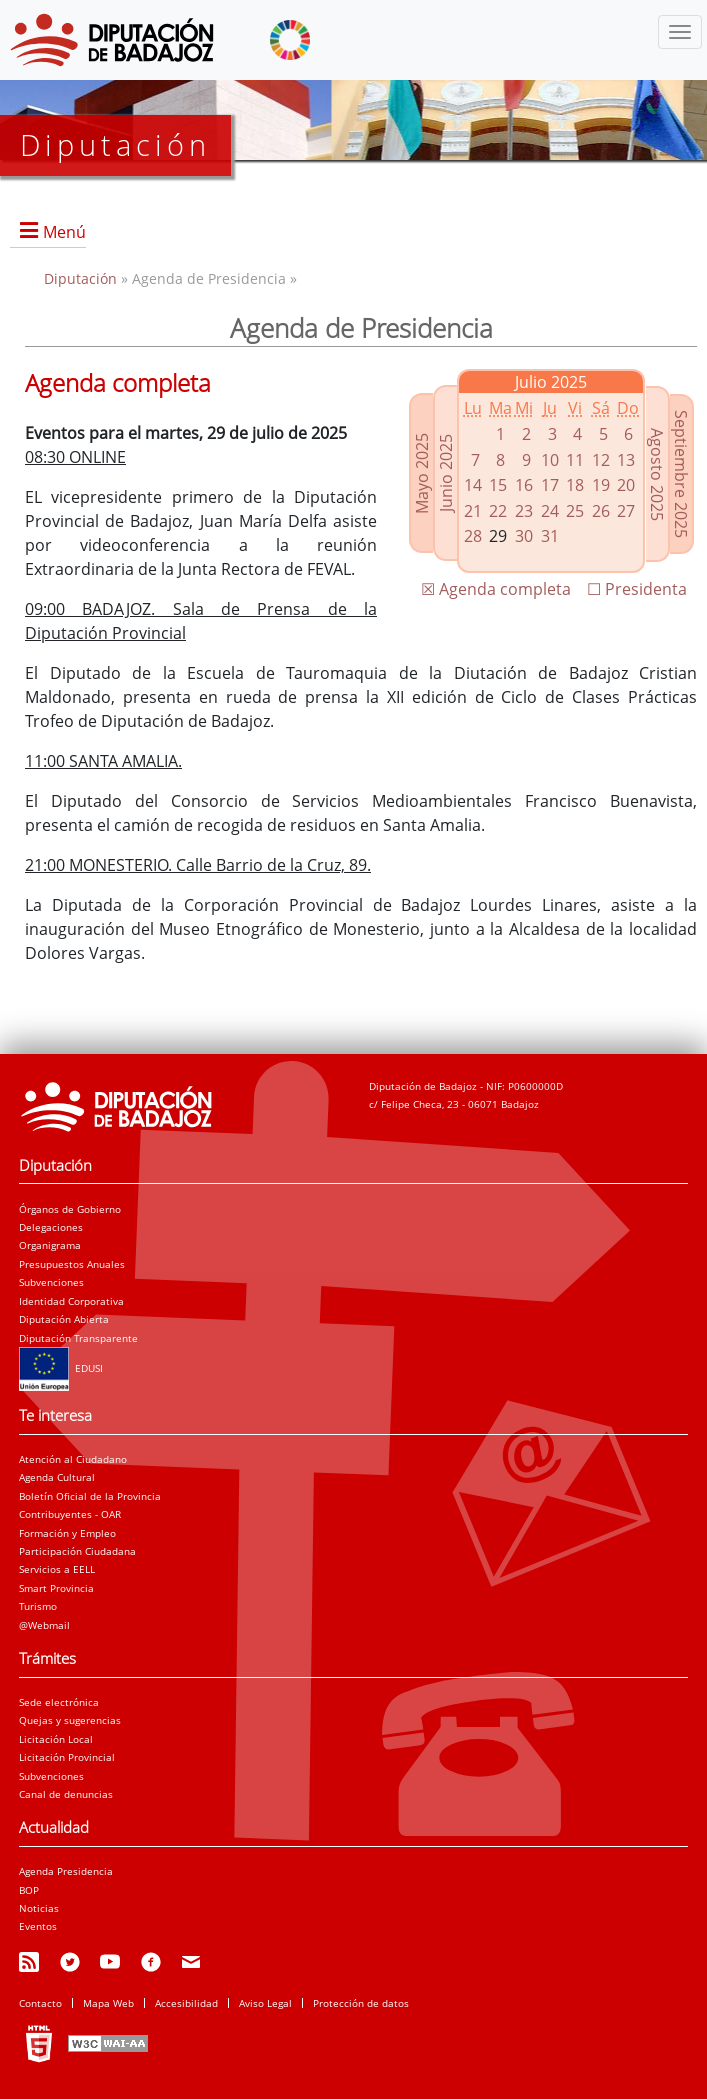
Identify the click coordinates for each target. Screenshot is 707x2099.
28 (473, 536)
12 (601, 460)
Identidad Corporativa (71, 1301)
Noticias (39, 1908)
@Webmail (44, 1625)
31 (550, 536)
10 (550, 460)
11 (575, 460)
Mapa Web (108, 2003)
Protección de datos (361, 2003)
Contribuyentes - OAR (70, 1514)
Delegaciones (51, 1227)
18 (575, 485)
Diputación (82, 278)
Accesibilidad (186, 2003)
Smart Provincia (56, 1588)
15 (498, 485)
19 (601, 485)
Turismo (38, 1606)
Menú (64, 232)
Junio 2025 (446, 473)
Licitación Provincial (67, 1757)
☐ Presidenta (637, 589)
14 (473, 485)
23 (524, 511)
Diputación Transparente (78, 1338)
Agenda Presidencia (66, 1871)
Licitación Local (56, 1739)
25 (575, 511)
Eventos (38, 1926)
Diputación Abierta (64, 1319)
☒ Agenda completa (496, 589)
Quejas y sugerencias (70, 1720)
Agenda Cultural (57, 1477)
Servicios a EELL (57, 1569)
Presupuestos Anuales (72, 1264)
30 (524, 536)
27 (626, 511)
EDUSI (61, 1368)
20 (626, 485)
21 (473, 511)
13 (626, 460)
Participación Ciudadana (77, 1551)
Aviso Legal (265, 2003)
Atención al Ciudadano (73, 1459)
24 (550, 511)
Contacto (40, 2003)
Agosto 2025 (657, 473)
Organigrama (50, 1245)
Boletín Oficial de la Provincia (90, 1496)
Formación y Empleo (67, 1533)
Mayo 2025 (422, 472)
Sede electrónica (59, 1702)
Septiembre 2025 (681, 474)
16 (524, 485)
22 (498, 511)
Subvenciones (51, 1282)
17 (550, 485)
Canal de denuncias (66, 1794)
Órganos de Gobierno (70, 1209)
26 (601, 511)
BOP (29, 1890)
